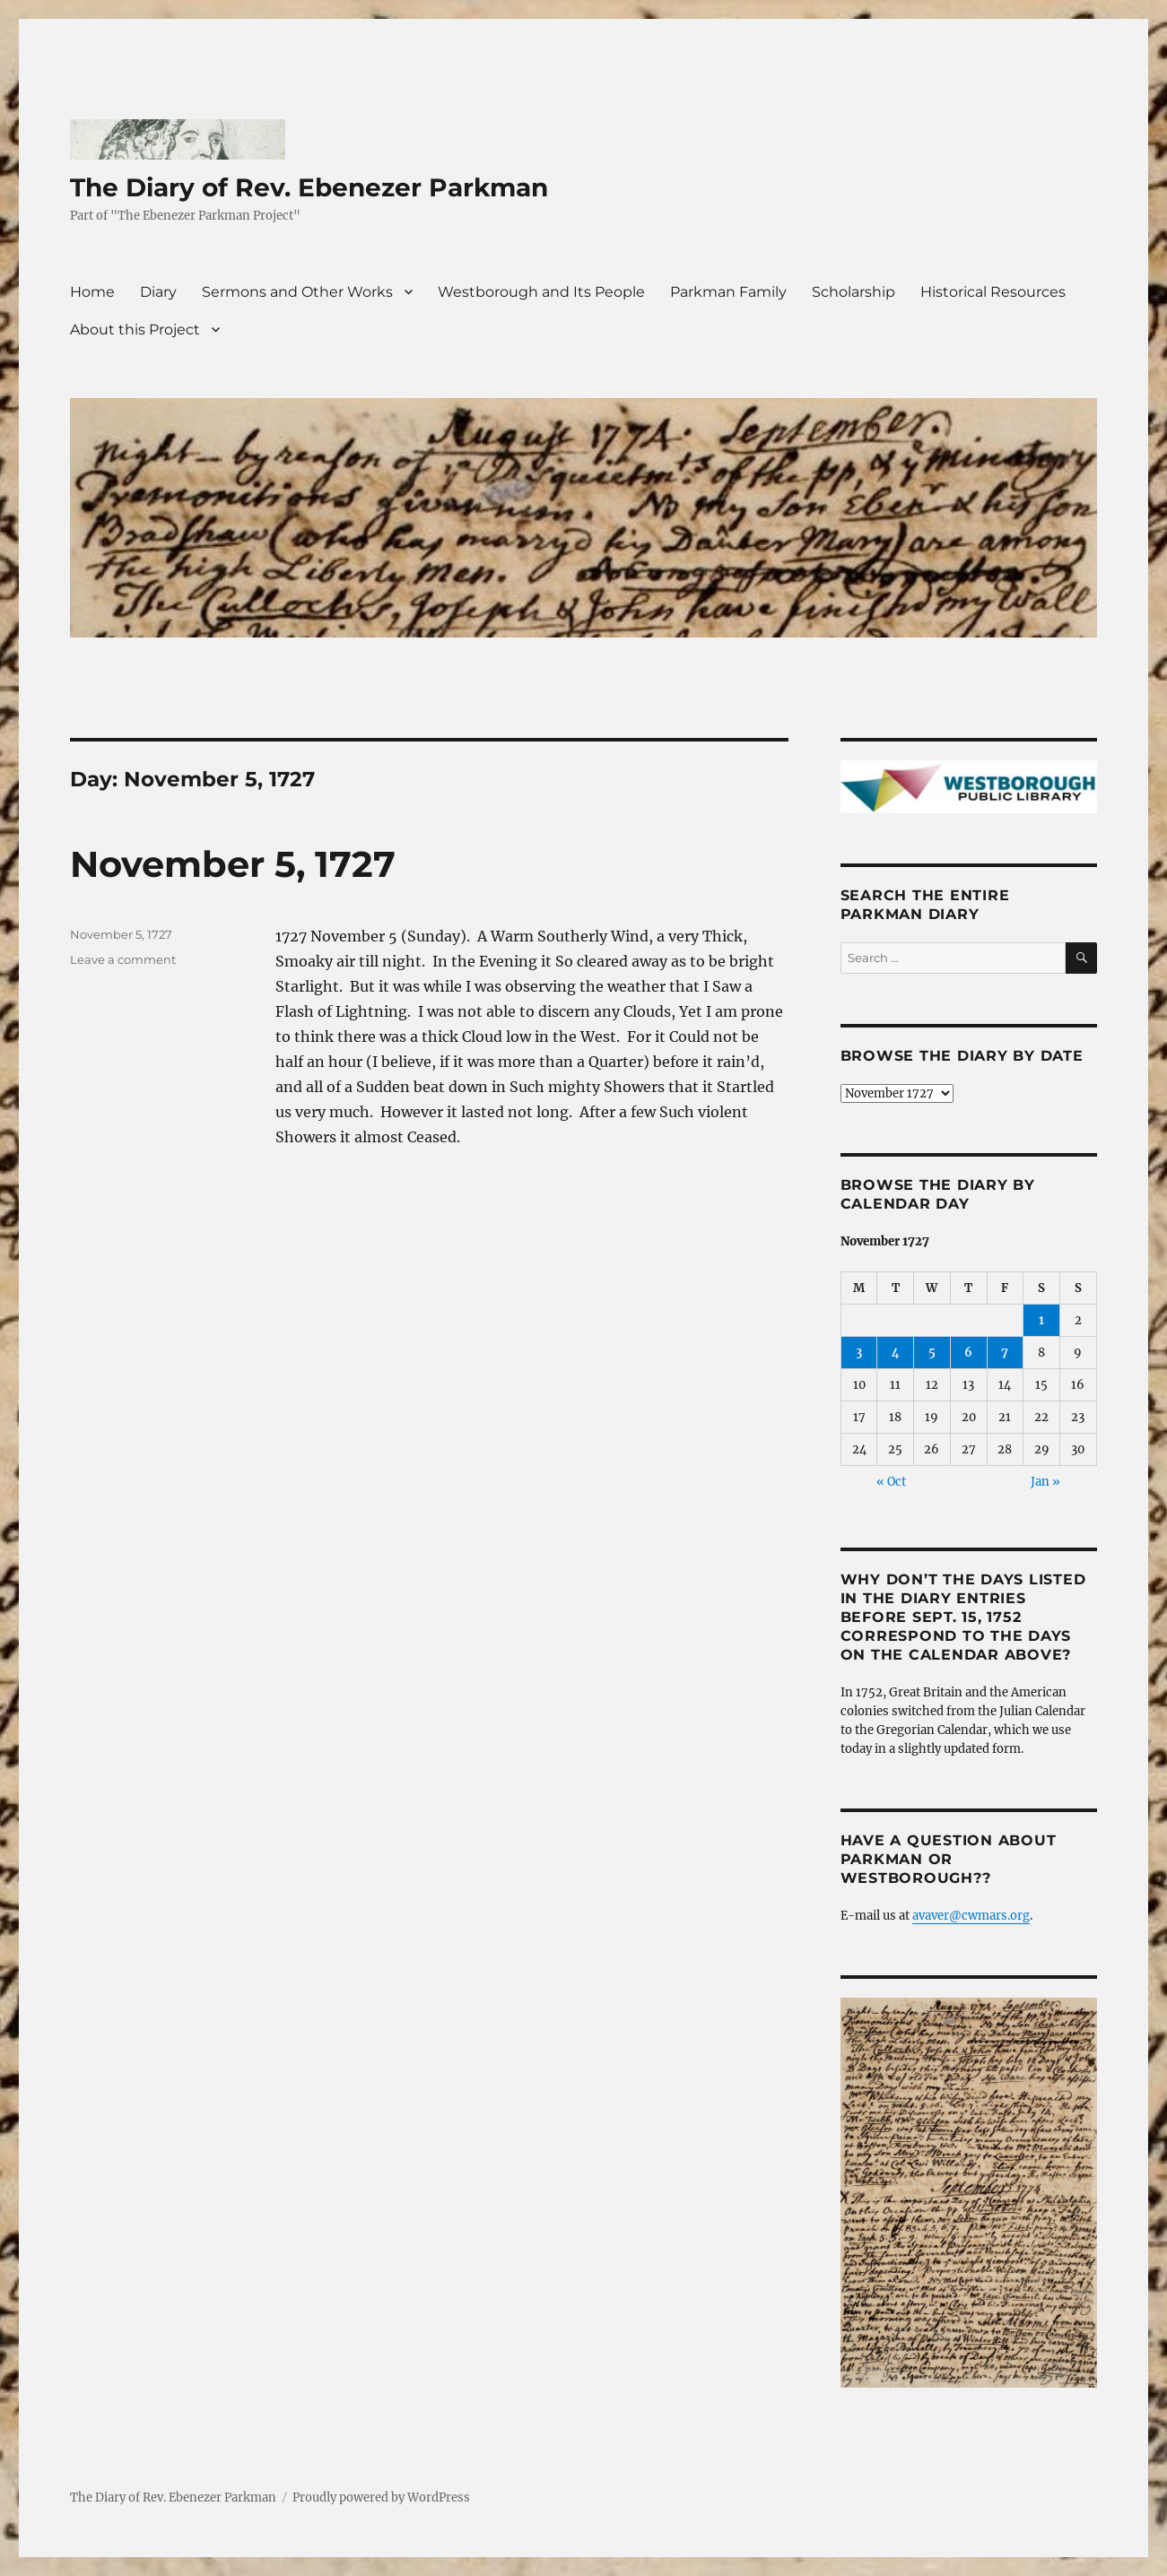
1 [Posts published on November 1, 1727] (1041, 1320)
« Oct (891, 1481)
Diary (158, 291)
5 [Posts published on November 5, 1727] (932, 1352)
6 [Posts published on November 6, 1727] (968, 1352)
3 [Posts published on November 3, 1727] (859, 1352)
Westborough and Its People (541, 291)
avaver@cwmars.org (971, 1915)
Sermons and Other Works (297, 291)
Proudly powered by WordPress (381, 2497)
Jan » (1045, 1481)
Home (92, 291)
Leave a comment (123, 959)
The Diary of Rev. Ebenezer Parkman (309, 187)
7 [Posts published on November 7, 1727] (1004, 1352)
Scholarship (853, 291)
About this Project (135, 329)
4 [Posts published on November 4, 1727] (896, 1352)
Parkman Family (728, 291)
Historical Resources (993, 291)
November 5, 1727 (233, 864)
